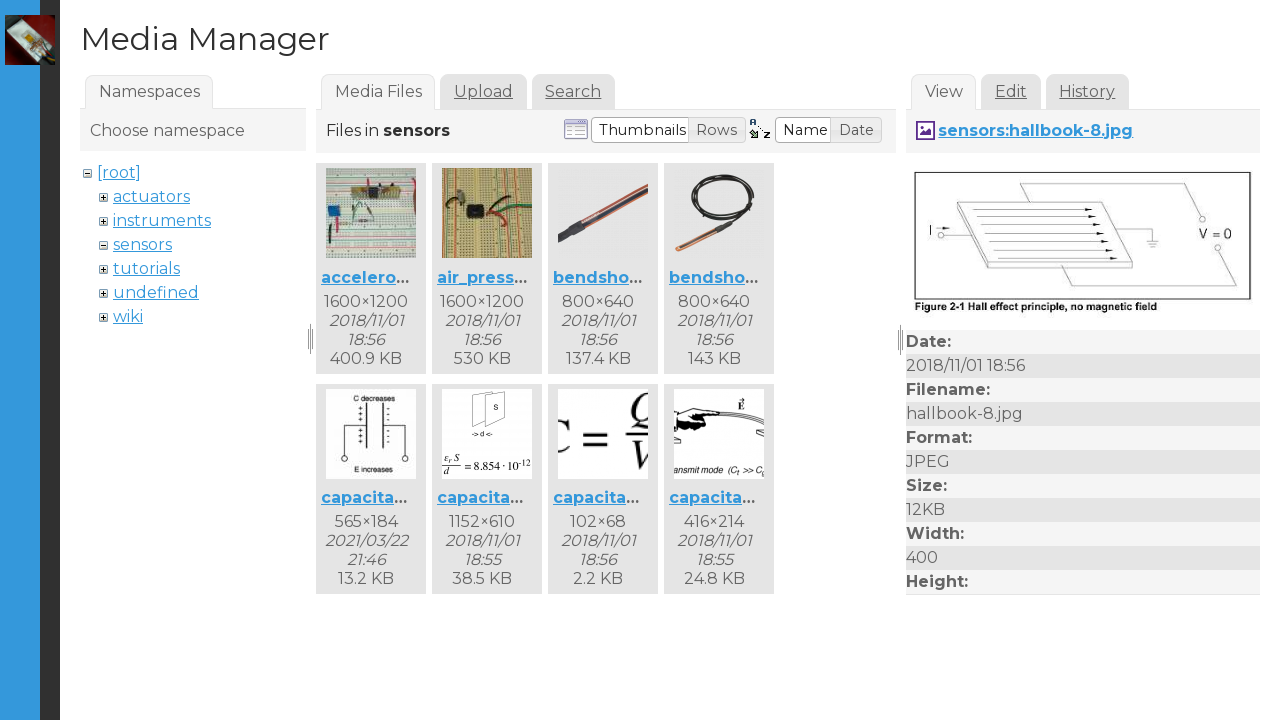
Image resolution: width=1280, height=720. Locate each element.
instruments (162, 220)
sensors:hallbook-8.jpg (1035, 130)
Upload (483, 91)
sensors (142, 244)
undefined (156, 292)
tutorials (146, 268)
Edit (1011, 91)
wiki (128, 316)
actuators (151, 196)
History (1087, 91)
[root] (119, 172)
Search (573, 91)
